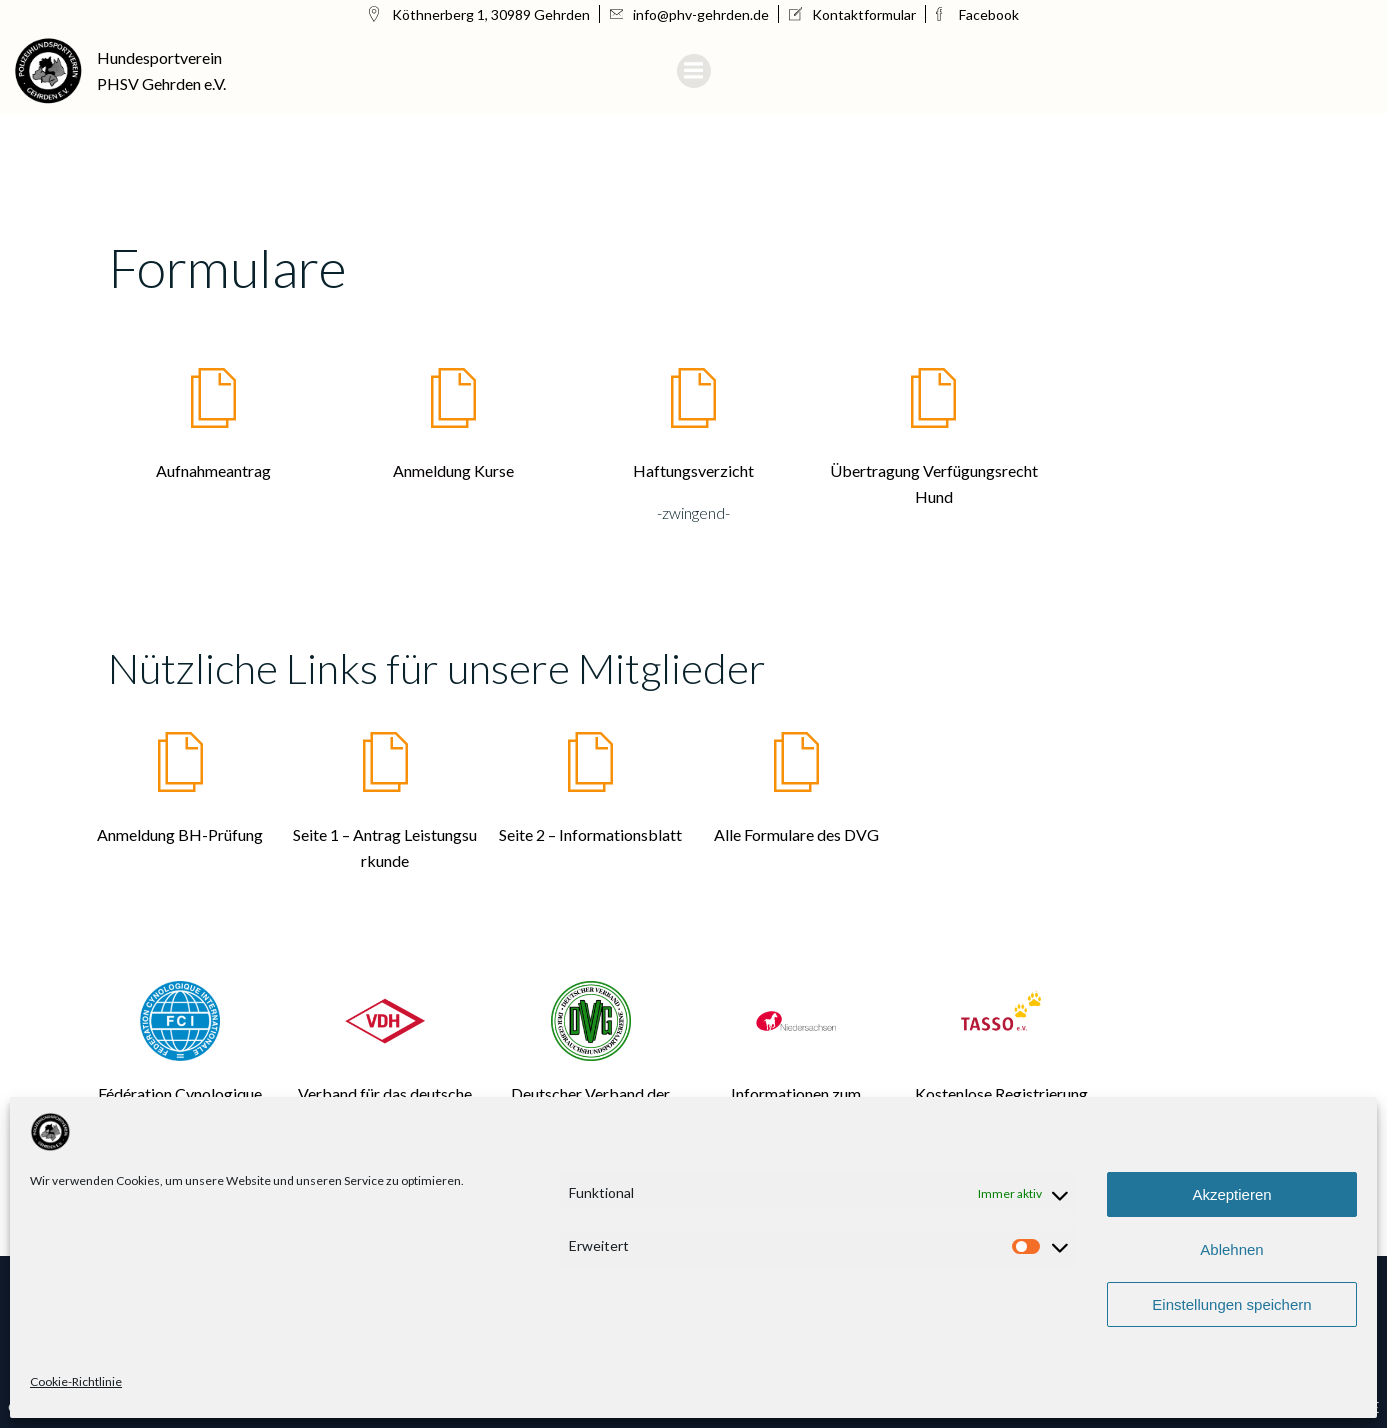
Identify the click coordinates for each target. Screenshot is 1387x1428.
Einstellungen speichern (1231, 1304)
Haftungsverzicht (693, 470)
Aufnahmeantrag (213, 470)
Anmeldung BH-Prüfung (180, 834)
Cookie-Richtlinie (76, 1381)
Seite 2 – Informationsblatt (590, 834)
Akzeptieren (1231, 1194)
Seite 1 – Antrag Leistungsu (385, 834)
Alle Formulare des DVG (796, 834)
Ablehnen (1231, 1249)
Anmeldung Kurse (453, 470)
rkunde (385, 860)
